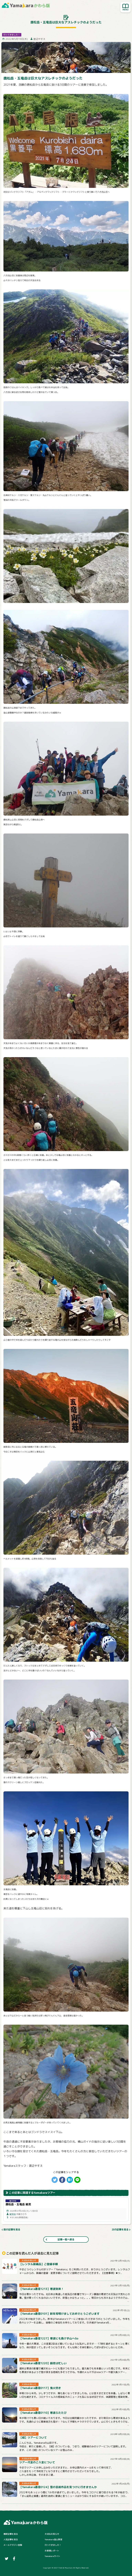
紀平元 (13, 2213)
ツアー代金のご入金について (37, 2462)
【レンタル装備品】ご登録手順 (38, 2264)
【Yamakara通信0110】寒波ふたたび (43, 2413)
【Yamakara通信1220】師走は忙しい (43, 2363)
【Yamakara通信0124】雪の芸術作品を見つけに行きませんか (58, 2487)
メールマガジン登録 (12, 2544)
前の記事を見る (11, 2229)
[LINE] (77, 2180)
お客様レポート (52, 2550)
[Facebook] (62, 2180)
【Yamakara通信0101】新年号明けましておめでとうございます (59, 2314)
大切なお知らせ (52, 2533)
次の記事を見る (120, 2229)
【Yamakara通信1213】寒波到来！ (41, 2289)
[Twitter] (55, 2180)
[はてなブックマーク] (70, 2180)
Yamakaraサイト (52, 2556)
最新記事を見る (10, 2533)
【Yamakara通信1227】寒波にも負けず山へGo (48, 2338)
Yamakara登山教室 (53, 2539)
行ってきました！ (53, 2544)
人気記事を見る (10, 2539)
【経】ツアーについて (33, 2437)
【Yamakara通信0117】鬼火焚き (40, 2388)
